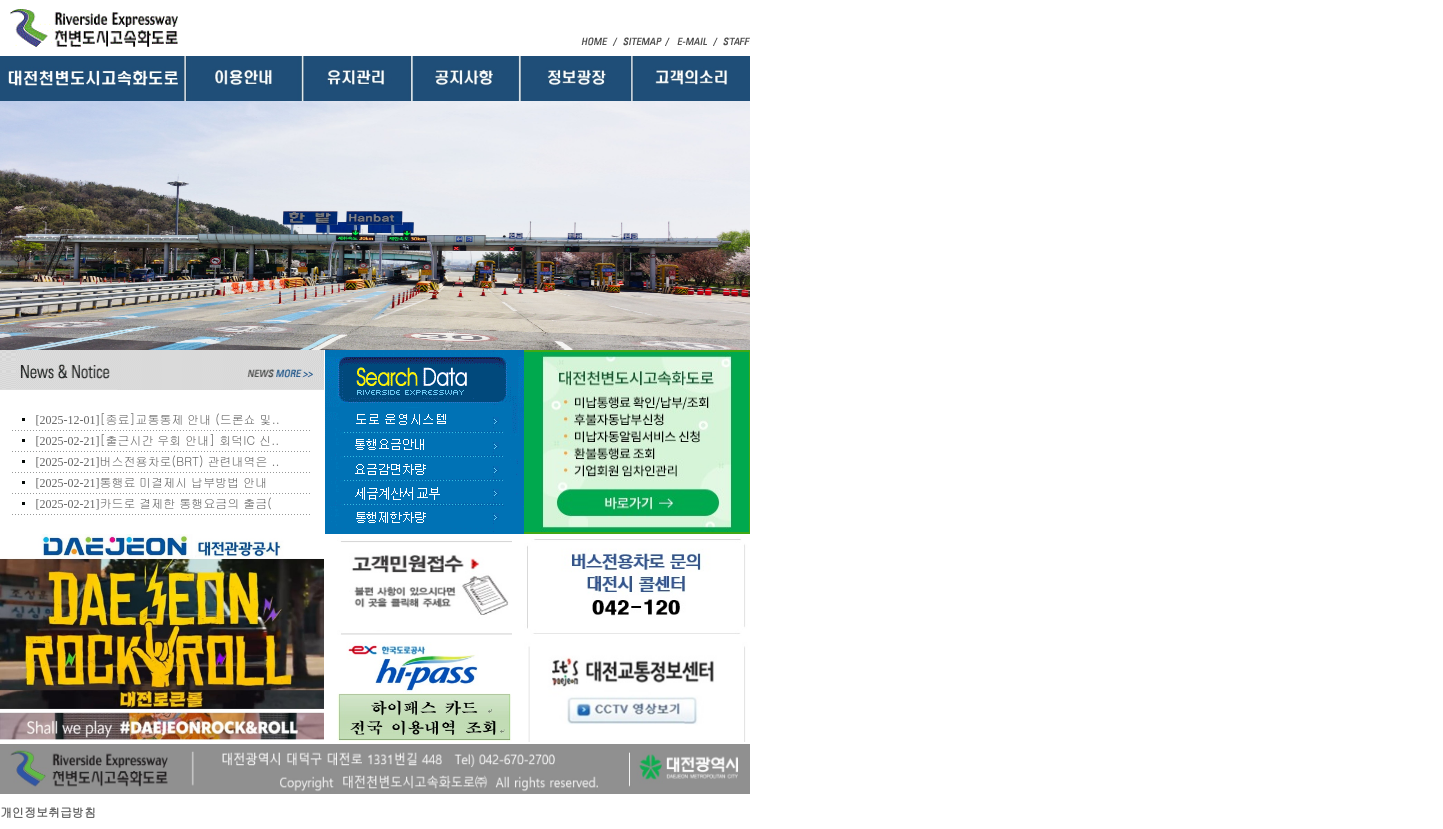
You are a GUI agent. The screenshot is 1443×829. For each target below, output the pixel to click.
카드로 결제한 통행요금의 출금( (185, 502)
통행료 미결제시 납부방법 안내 (183, 481)
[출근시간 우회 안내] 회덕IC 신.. (189, 439)
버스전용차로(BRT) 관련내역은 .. (189, 460)
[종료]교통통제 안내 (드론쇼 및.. (189, 418)
